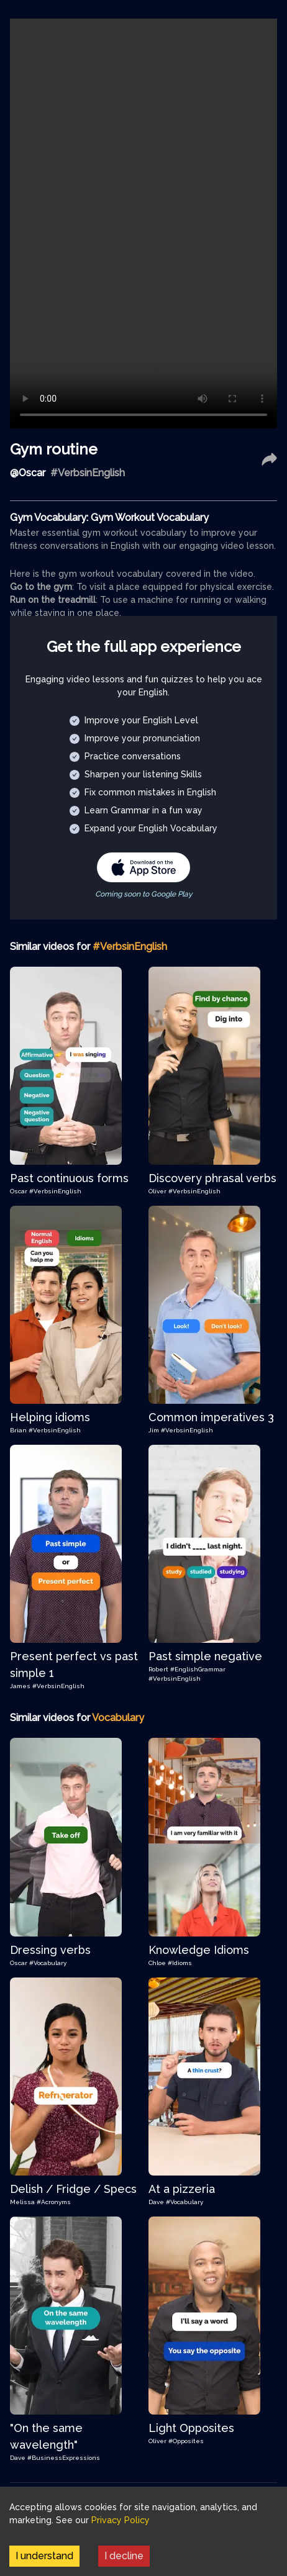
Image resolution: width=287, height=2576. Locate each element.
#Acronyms (54, 2202)
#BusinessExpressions (63, 2457)
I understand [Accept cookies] (44, 2556)
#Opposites (186, 2441)
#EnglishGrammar (198, 1669)
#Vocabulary (47, 1962)
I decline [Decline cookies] (124, 2556)
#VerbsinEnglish (55, 1191)
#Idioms (180, 1962)
